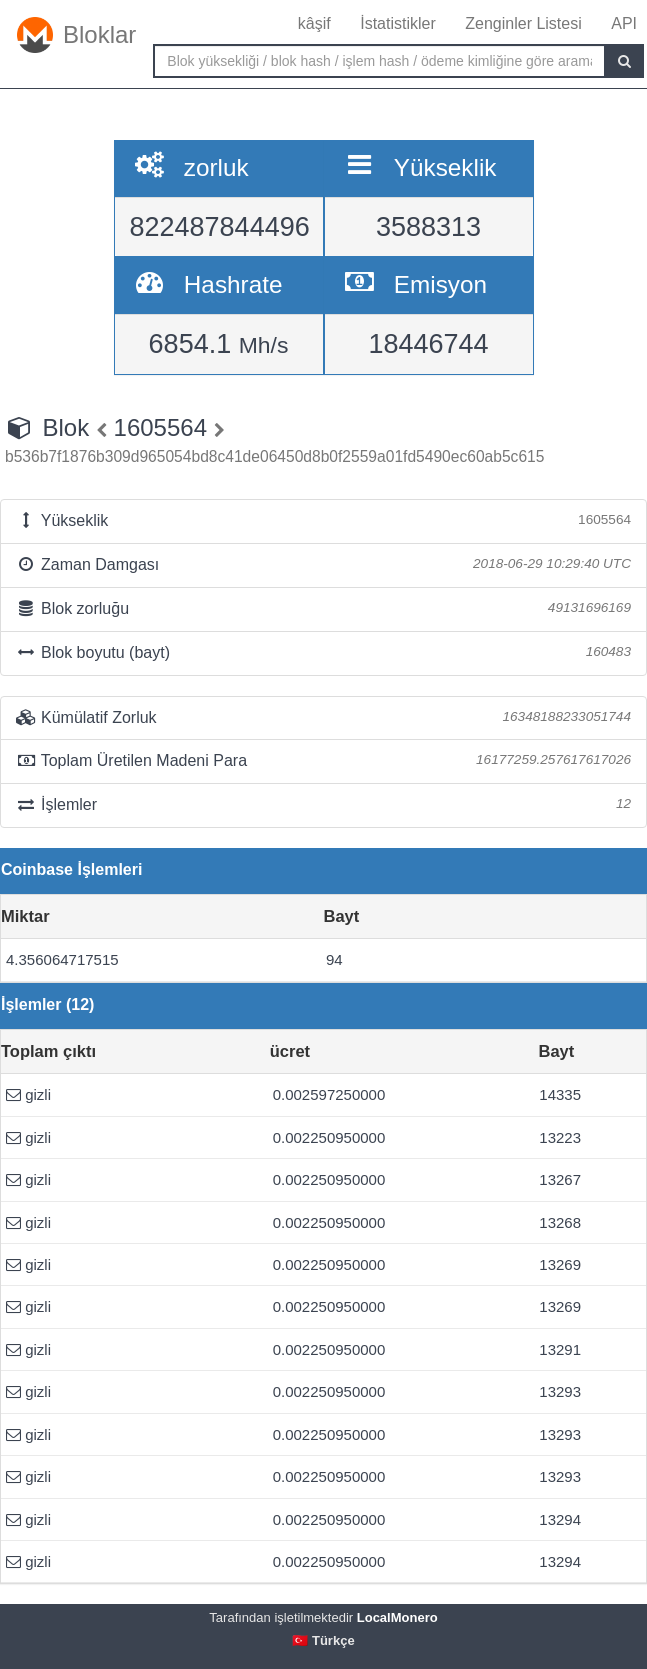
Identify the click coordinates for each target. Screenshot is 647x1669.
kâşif (314, 23)
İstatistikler (398, 23)
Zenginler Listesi (523, 23)
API (624, 23)
